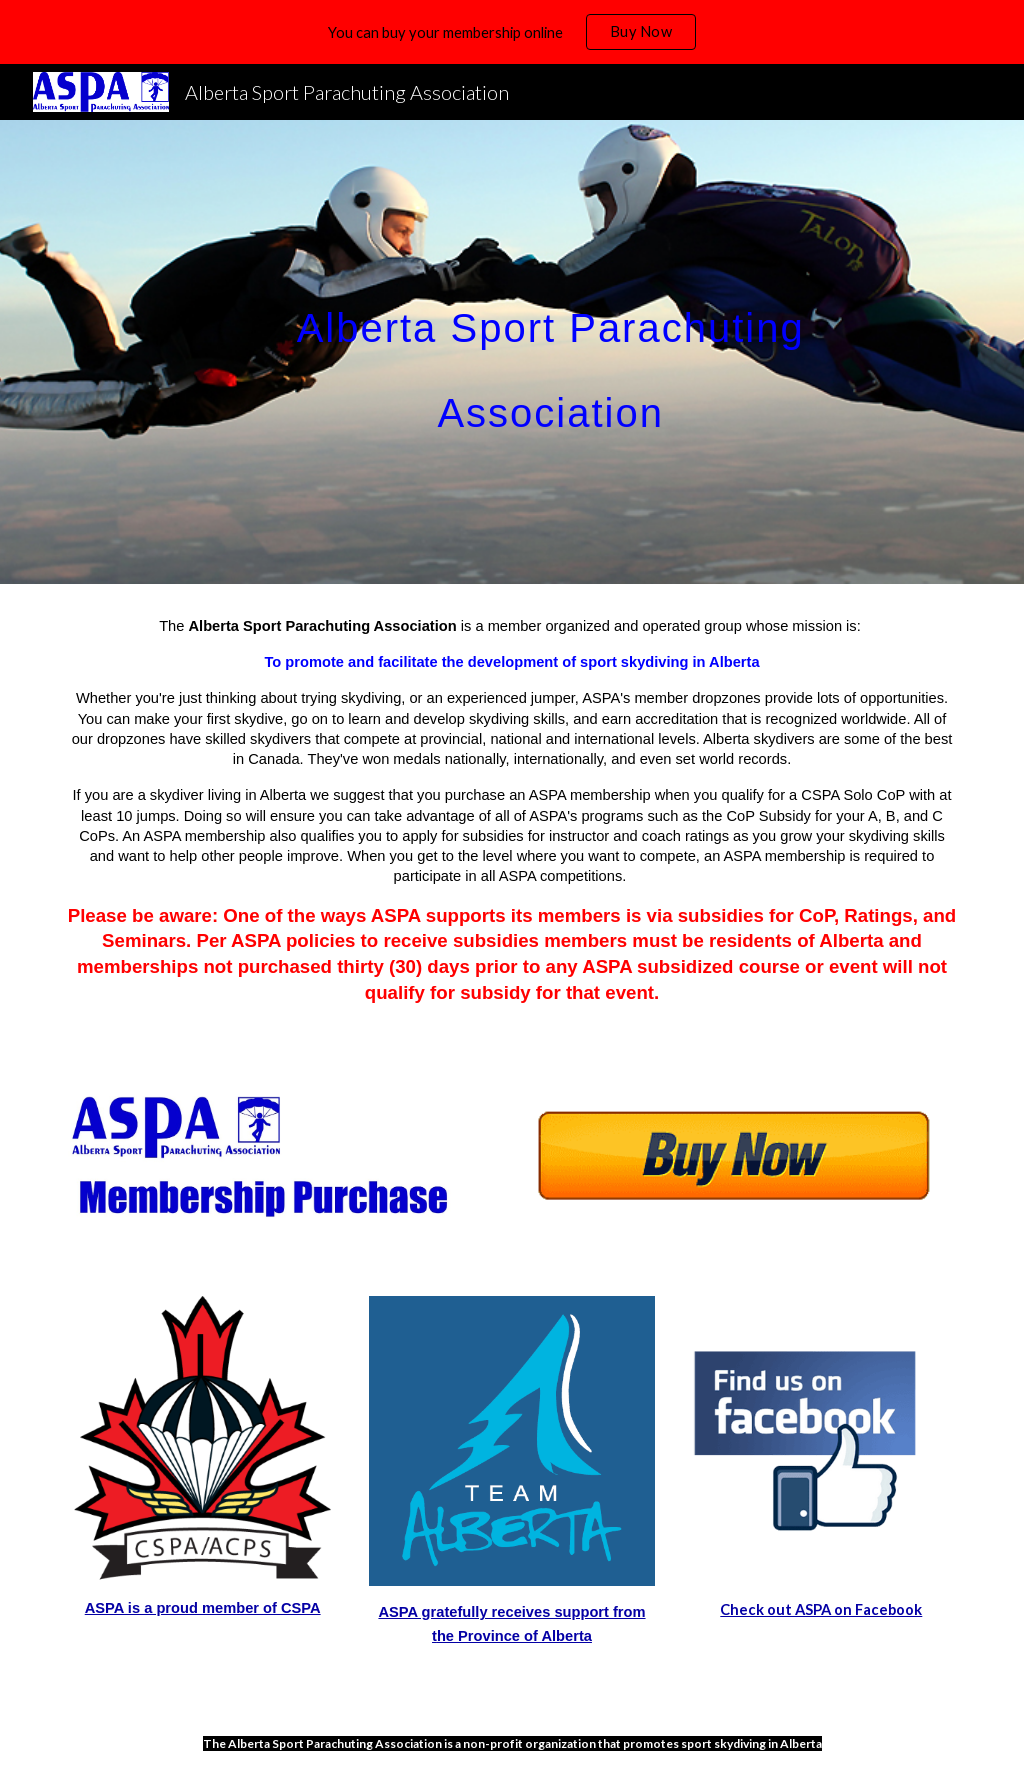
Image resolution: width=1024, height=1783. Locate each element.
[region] (512, 32)
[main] (550, 352)
